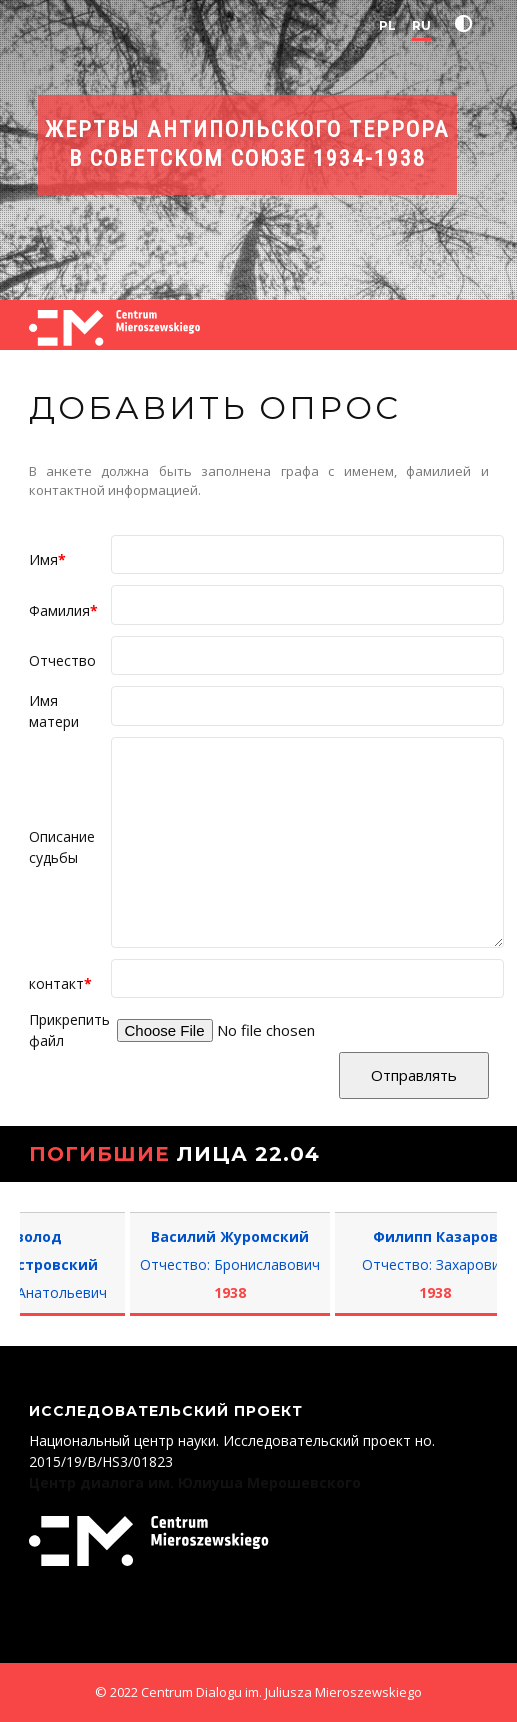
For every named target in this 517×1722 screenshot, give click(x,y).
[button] (468, 24)
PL (387, 25)
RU (421, 25)
